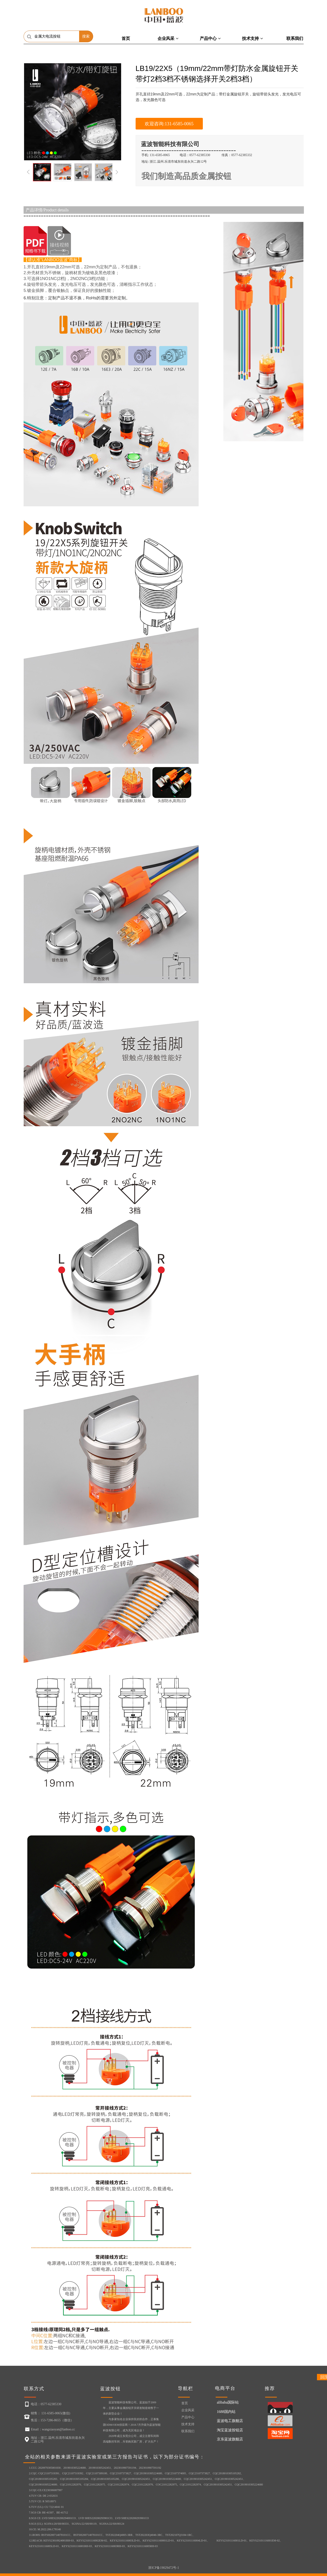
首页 (126, 38)
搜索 (86, 36)
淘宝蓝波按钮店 (230, 2430)
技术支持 (252, 38)
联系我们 (294, 38)
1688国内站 (226, 2412)
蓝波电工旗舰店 (230, 2421)
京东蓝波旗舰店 (230, 2439)
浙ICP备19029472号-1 (163, 2567)
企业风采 (168, 38)
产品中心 (210, 38)
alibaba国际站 (228, 2402)
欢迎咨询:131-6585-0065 (169, 123)
